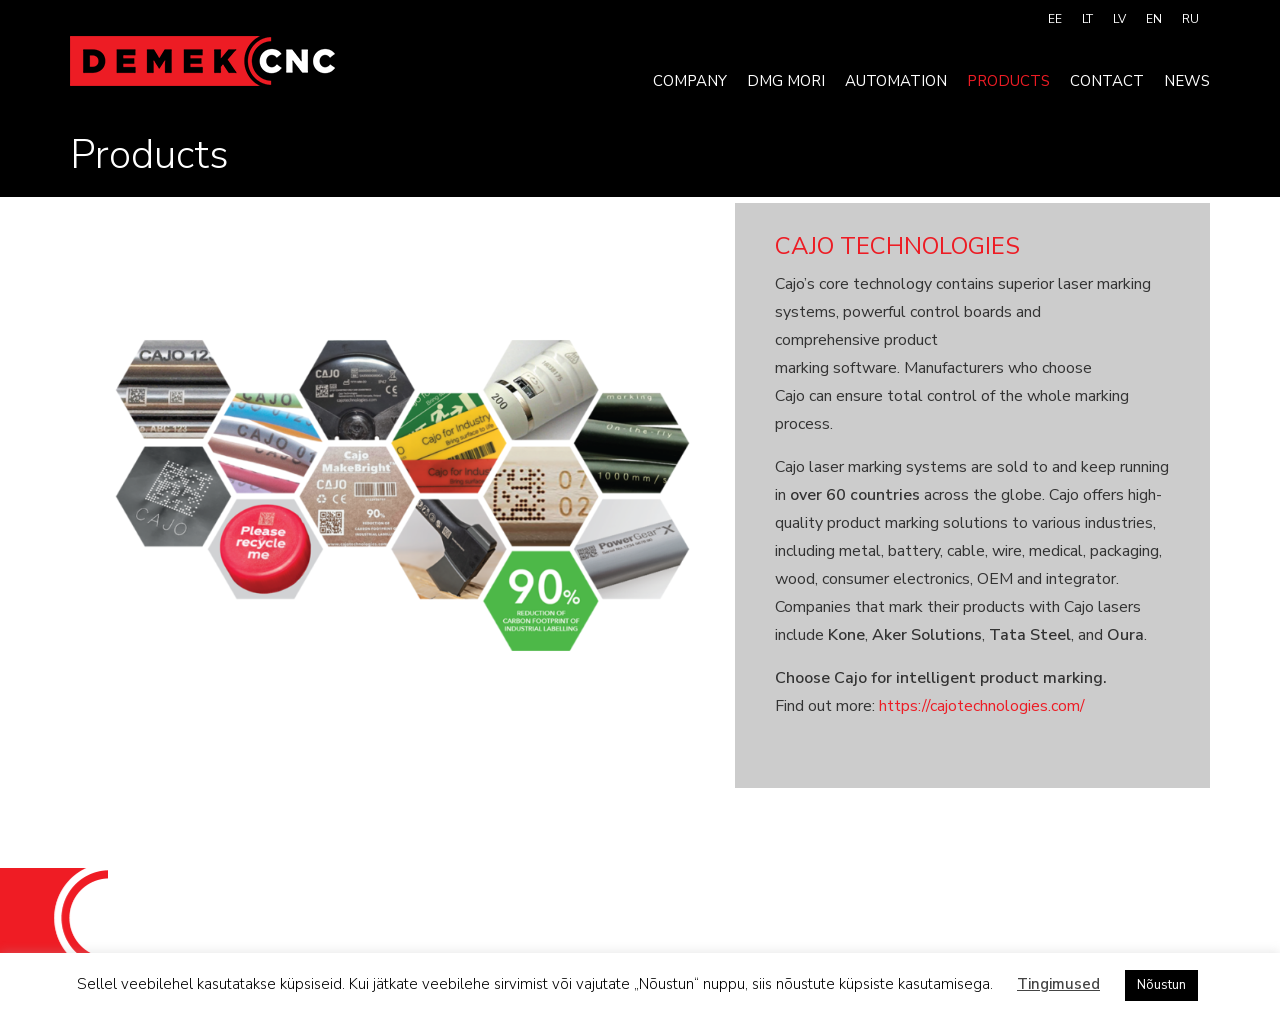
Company (690, 81)
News (1187, 81)
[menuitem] (1055, 19)
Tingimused (1058, 984)
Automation (896, 81)
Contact (1107, 81)
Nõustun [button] (1161, 985)
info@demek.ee (805, 912)
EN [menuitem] (1154, 19)
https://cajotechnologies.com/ (982, 706)
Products (1008, 81)
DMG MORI (786, 81)
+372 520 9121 (658, 912)
